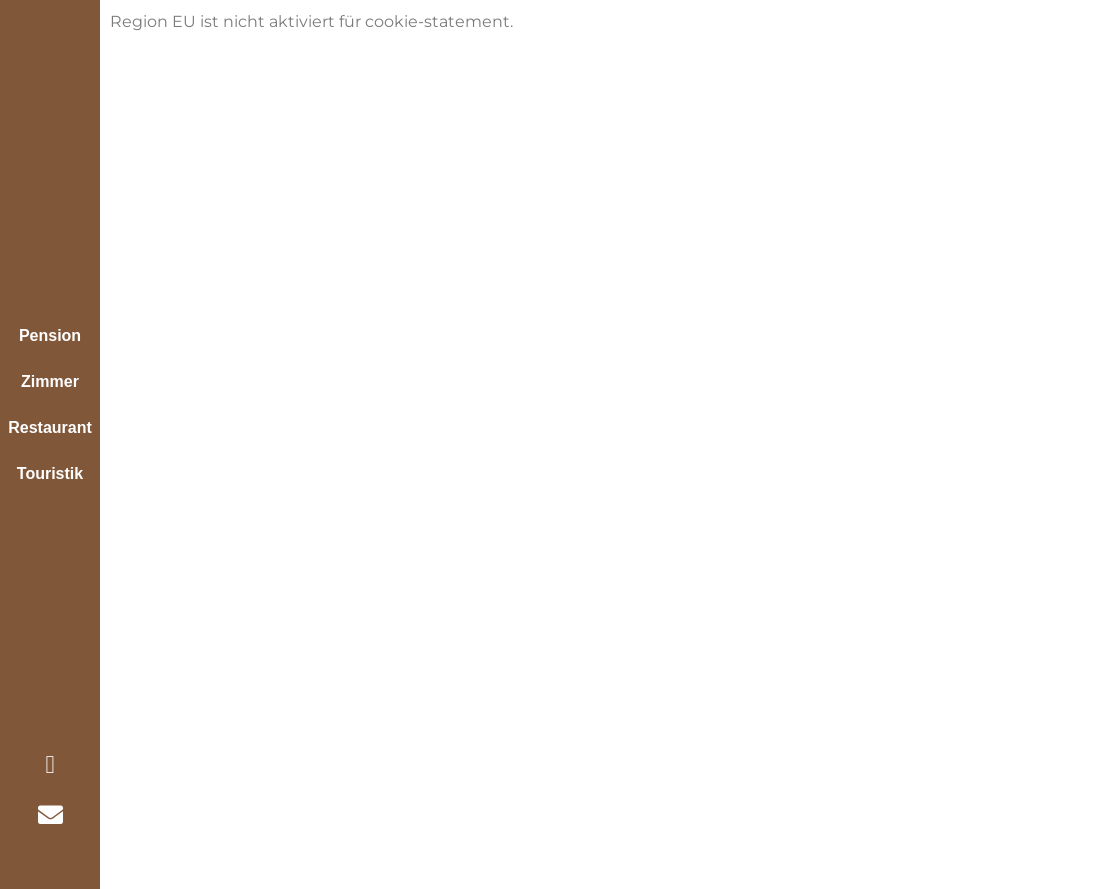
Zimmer (50, 381)
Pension (50, 335)
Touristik (50, 473)
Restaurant (50, 427)
